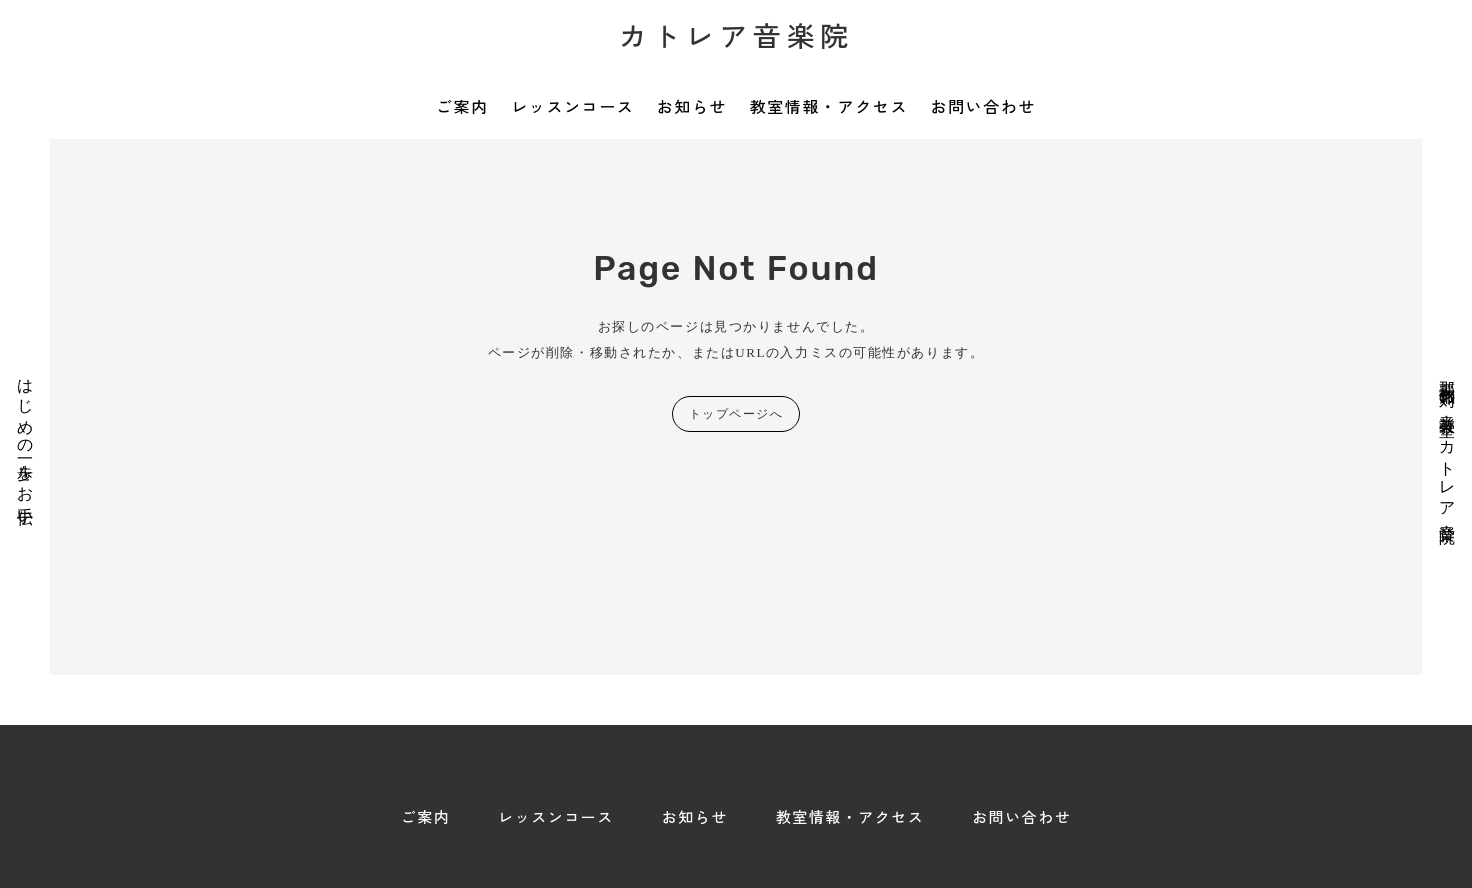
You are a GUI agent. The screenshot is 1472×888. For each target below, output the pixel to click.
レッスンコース (572, 106)
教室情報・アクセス (829, 106)
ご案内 (462, 106)
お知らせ (692, 106)
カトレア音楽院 (735, 35)
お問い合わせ (983, 106)
